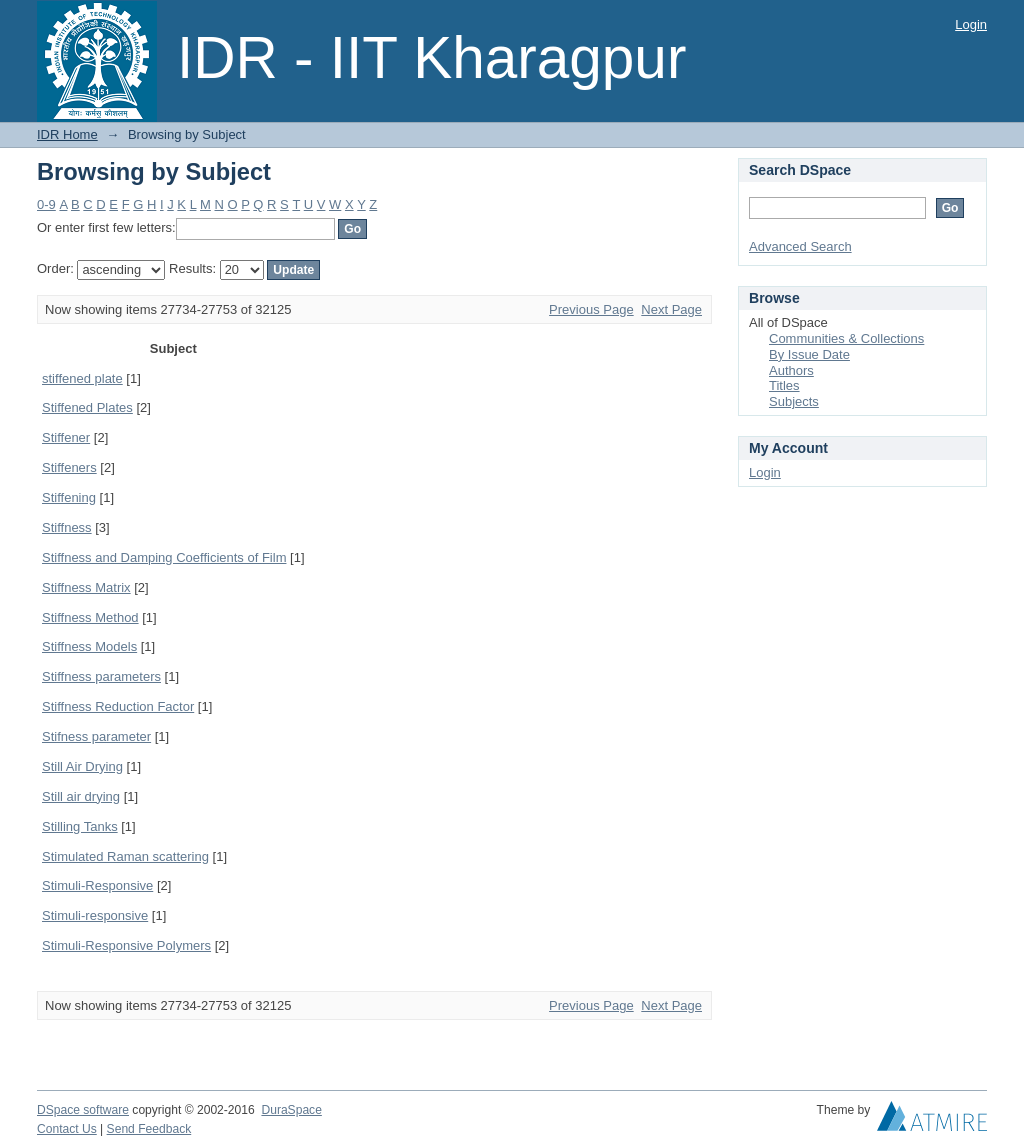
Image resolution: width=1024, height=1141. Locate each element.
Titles (784, 385)
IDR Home (67, 134)
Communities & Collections (846, 338)
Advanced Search (800, 246)
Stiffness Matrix (86, 587)
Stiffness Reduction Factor (118, 706)
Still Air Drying (82, 766)
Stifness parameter (96, 736)
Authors (791, 370)
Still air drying (81, 796)
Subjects (794, 401)
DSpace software (83, 1110)
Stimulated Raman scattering (125, 856)
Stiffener (66, 437)
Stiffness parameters (101, 676)
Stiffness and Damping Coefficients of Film (164, 557)
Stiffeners (69, 467)
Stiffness (67, 527)
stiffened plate (82, 378)
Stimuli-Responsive (97, 885)
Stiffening (69, 497)
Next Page (671, 309)
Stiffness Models (89, 646)
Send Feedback (149, 1129)
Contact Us (67, 1129)
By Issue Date (809, 354)
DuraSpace (291, 1110)
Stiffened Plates (87, 407)
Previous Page (591, 309)
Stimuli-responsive (95, 915)
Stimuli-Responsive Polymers (126, 945)
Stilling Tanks (80, 826)
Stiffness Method (90, 617)
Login (971, 24)
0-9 (46, 204)
